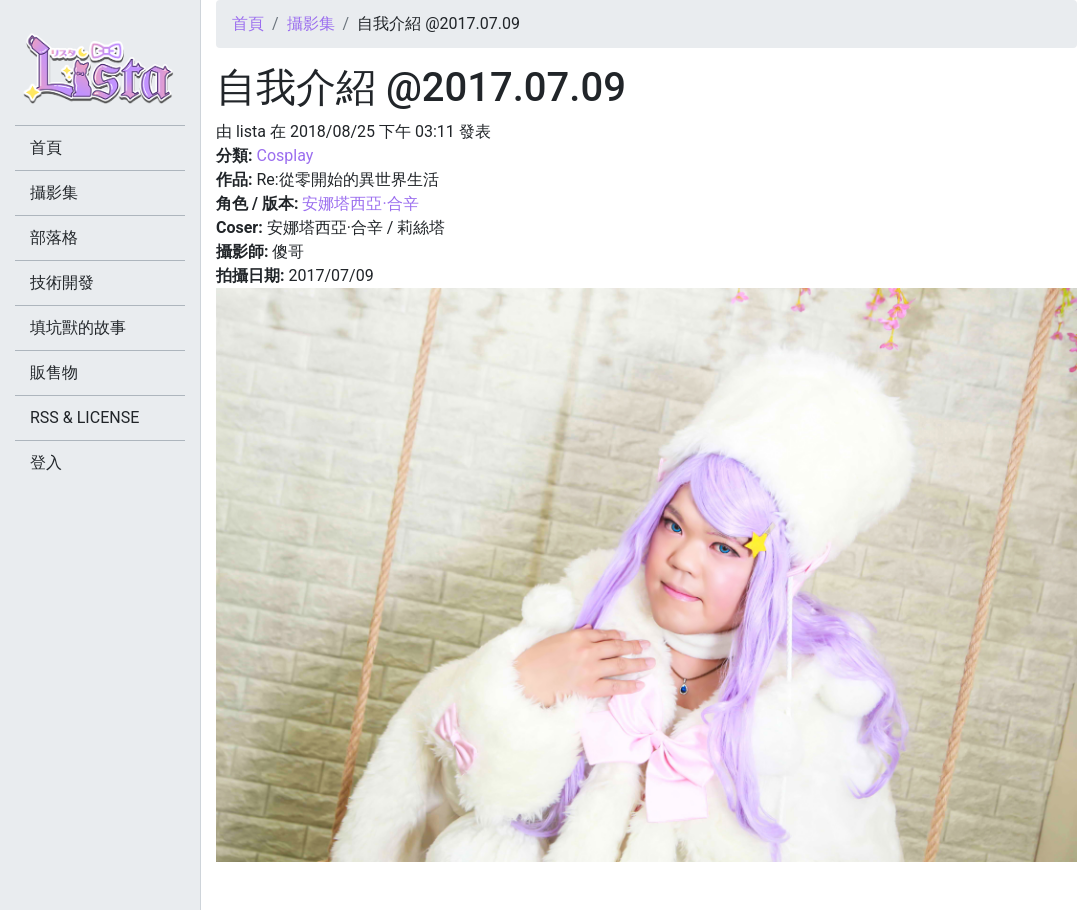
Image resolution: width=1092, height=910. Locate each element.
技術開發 (62, 282)
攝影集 (311, 23)
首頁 (248, 23)
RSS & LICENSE (84, 417)
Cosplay (284, 155)
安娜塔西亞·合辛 (360, 203)
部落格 (54, 237)
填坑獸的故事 (78, 327)
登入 (46, 462)
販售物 (54, 372)
